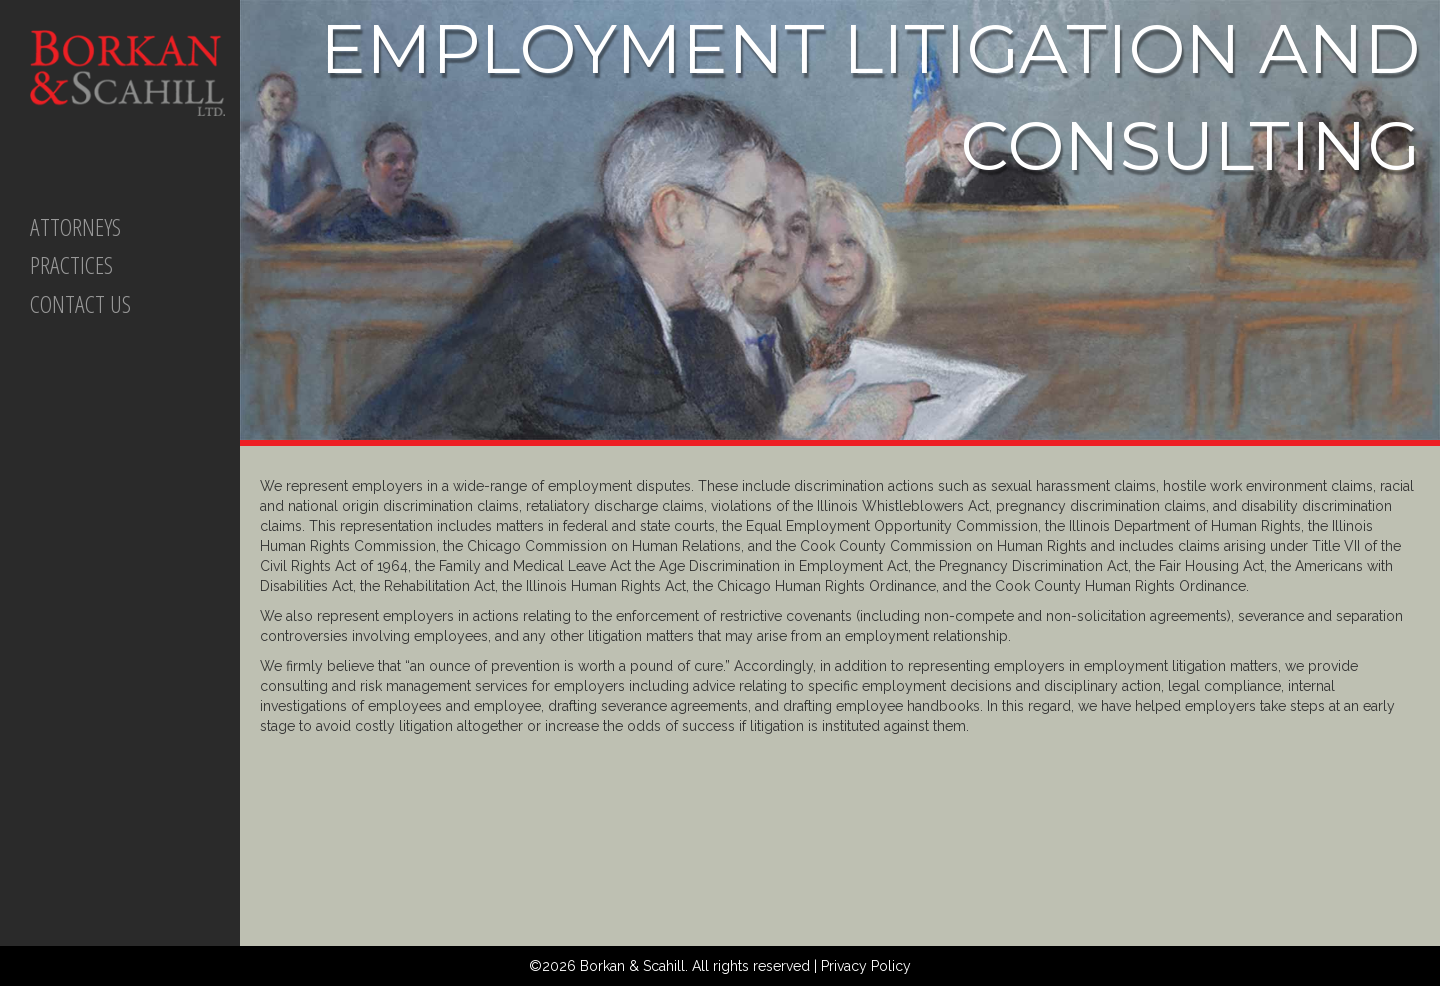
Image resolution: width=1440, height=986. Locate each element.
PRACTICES (71, 264)
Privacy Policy (866, 966)
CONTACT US (80, 303)
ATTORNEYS (75, 226)
